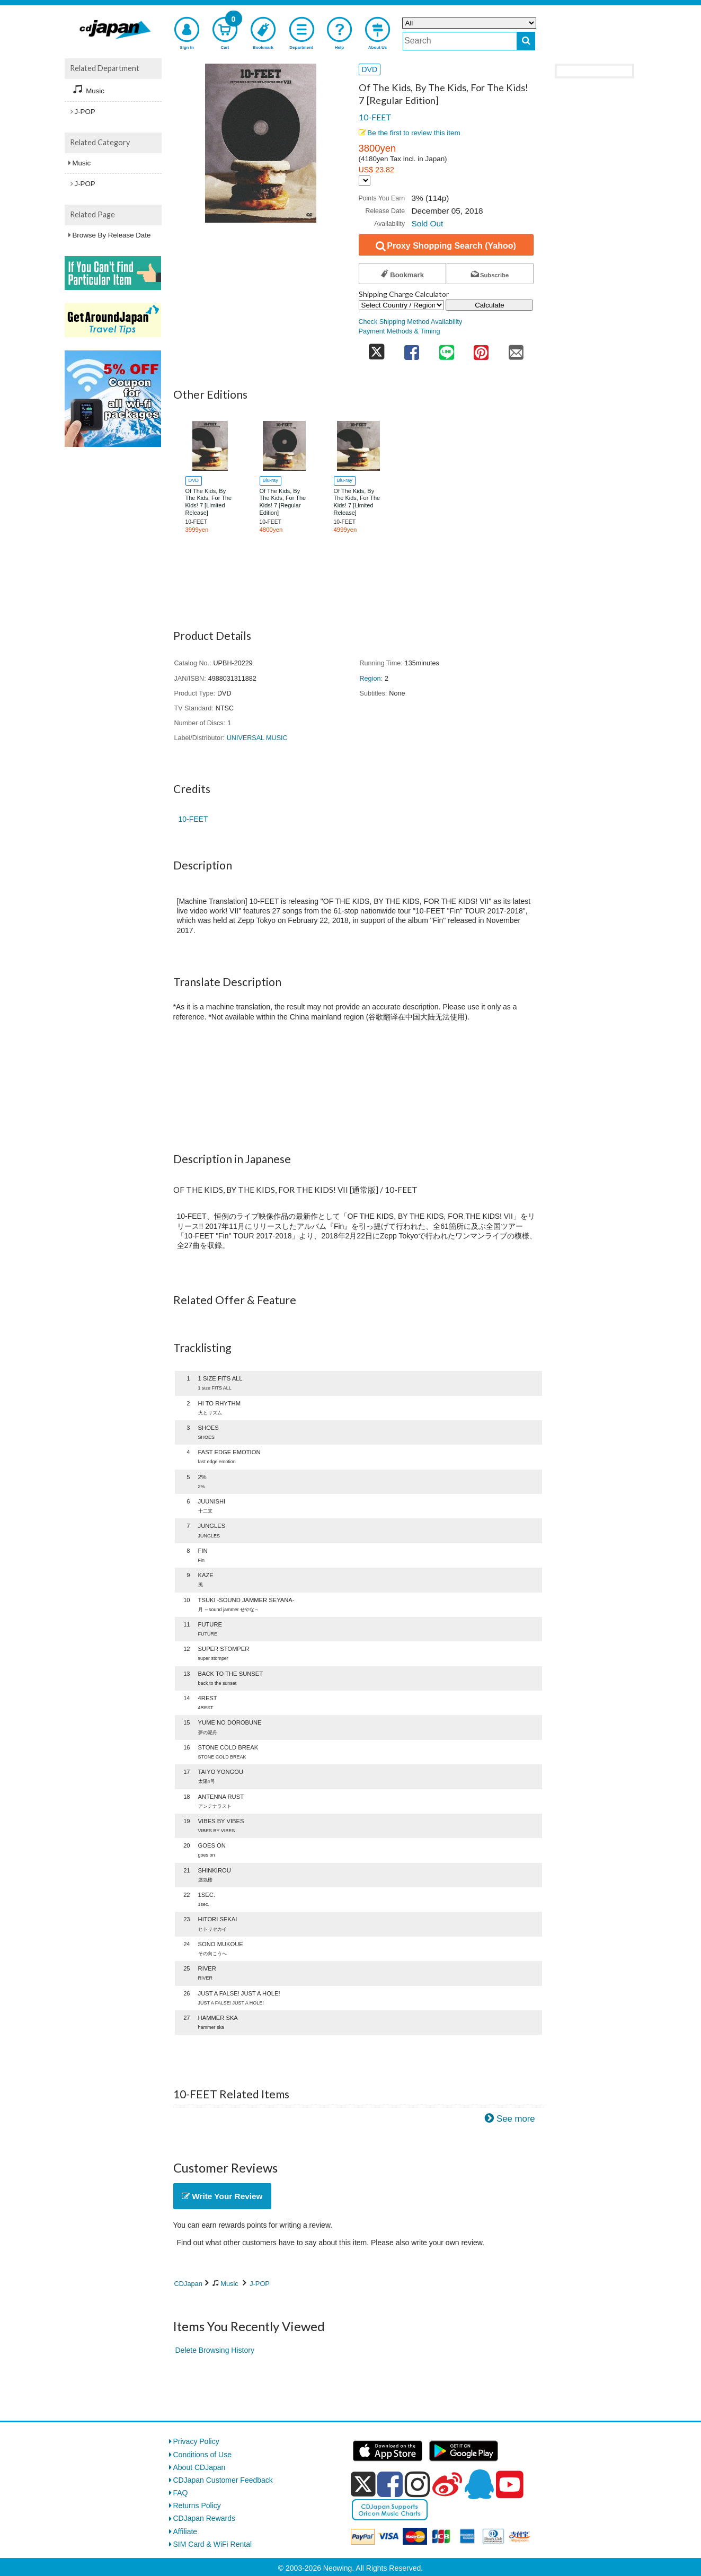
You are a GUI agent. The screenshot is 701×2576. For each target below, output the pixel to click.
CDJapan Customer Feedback (223, 2480)
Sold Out (427, 223)
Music (229, 2284)
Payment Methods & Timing (399, 331)
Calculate (489, 305)
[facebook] (390, 2484)
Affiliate (185, 2531)
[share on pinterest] (481, 349)
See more (515, 2119)
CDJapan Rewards (204, 2518)
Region (370, 678)
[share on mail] (516, 349)
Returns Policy (197, 2505)
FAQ (180, 2493)
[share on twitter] (377, 349)
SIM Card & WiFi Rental (212, 2544)
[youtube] (509, 2485)
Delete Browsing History (214, 2350)
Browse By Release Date (112, 235)
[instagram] (417, 2484)
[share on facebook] (411, 349)
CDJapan (188, 2284)
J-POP (260, 2284)
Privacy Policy (196, 2441)
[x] (363, 2484)
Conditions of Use (202, 2454)
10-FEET (375, 117)
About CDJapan (199, 2467)
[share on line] (446, 349)
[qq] (479, 2484)
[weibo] (447, 2484)
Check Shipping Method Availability (411, 322)
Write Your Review (222, 2196)
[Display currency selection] (364, 180)
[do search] (526, 41)
